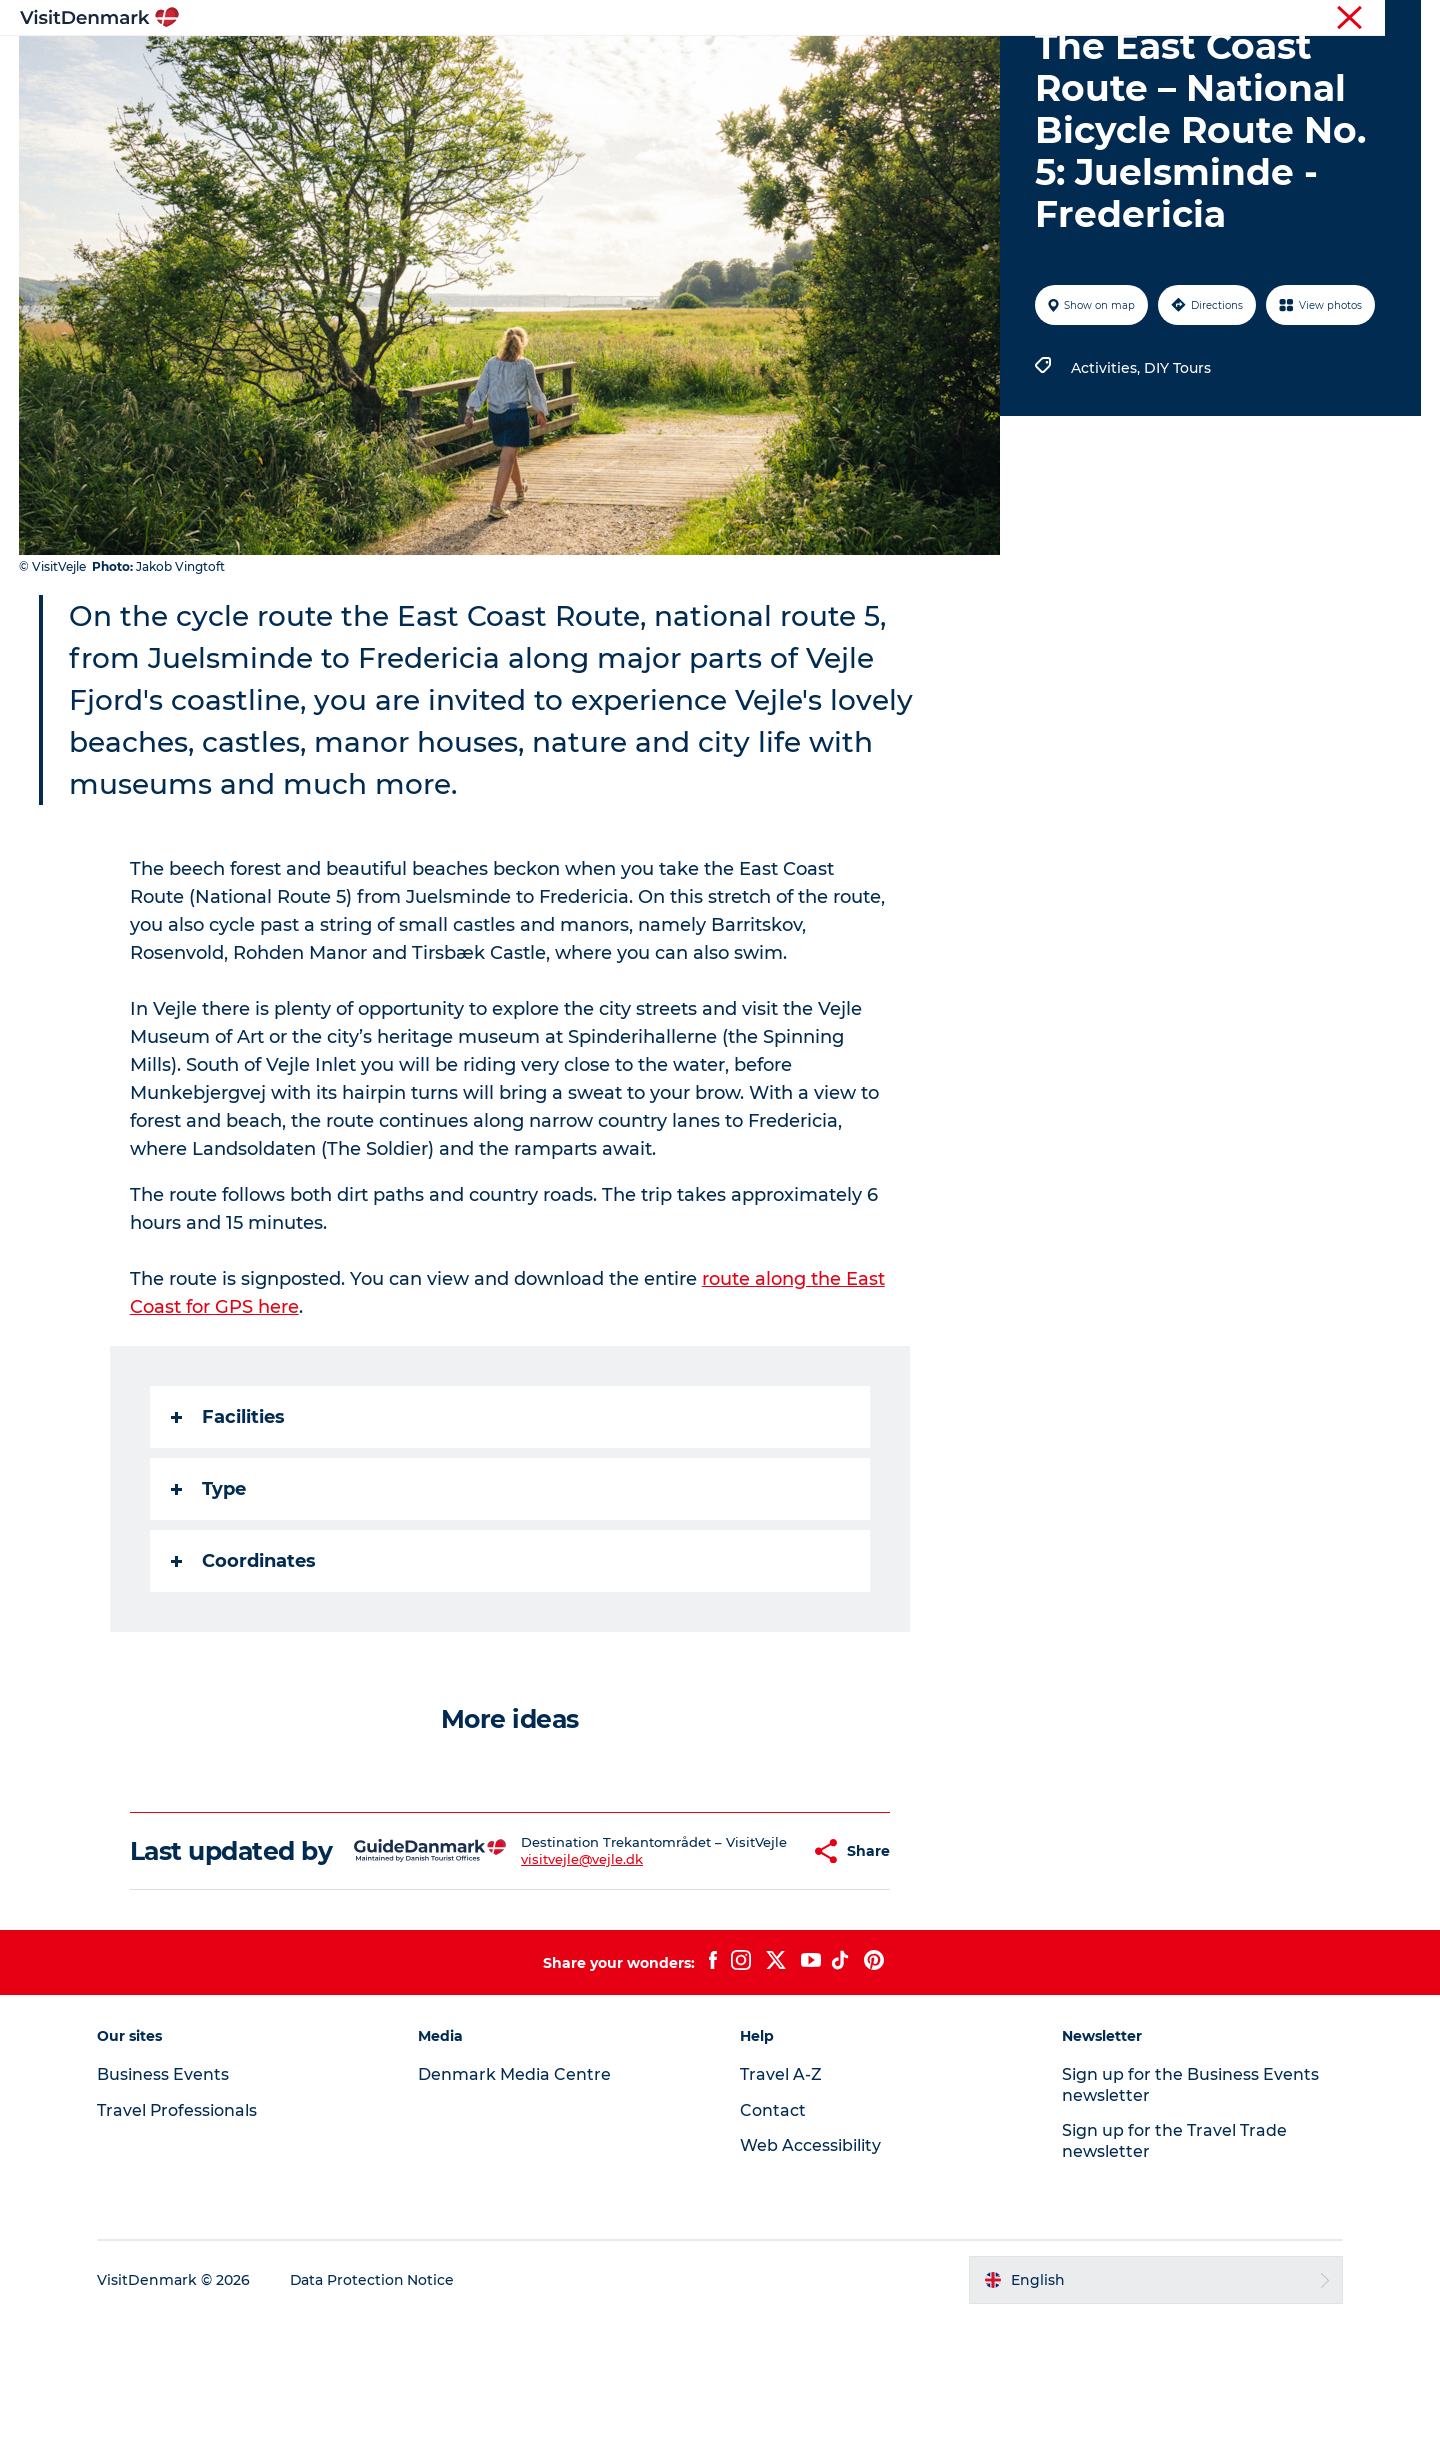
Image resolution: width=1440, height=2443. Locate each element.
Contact (1396, 19)
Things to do (652, 64)
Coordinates (243, 1656)
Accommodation (795, 64)
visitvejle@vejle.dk (549, 1977)
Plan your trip (941, 64)
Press (1337, 19)
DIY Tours (1177, 463)
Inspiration (408, 64)
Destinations (527, 64)
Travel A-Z (781, 2198)
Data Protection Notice (376, 2404)
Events (1047, 64)
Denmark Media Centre (516, 2198)
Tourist (1030, 19)
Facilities (228, 1512)
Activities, (1107, 463)
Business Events (1253, 19)
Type (208, 1584)
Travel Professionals (1128, 19)
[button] (756, 1961)
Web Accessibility (810, 2269)
